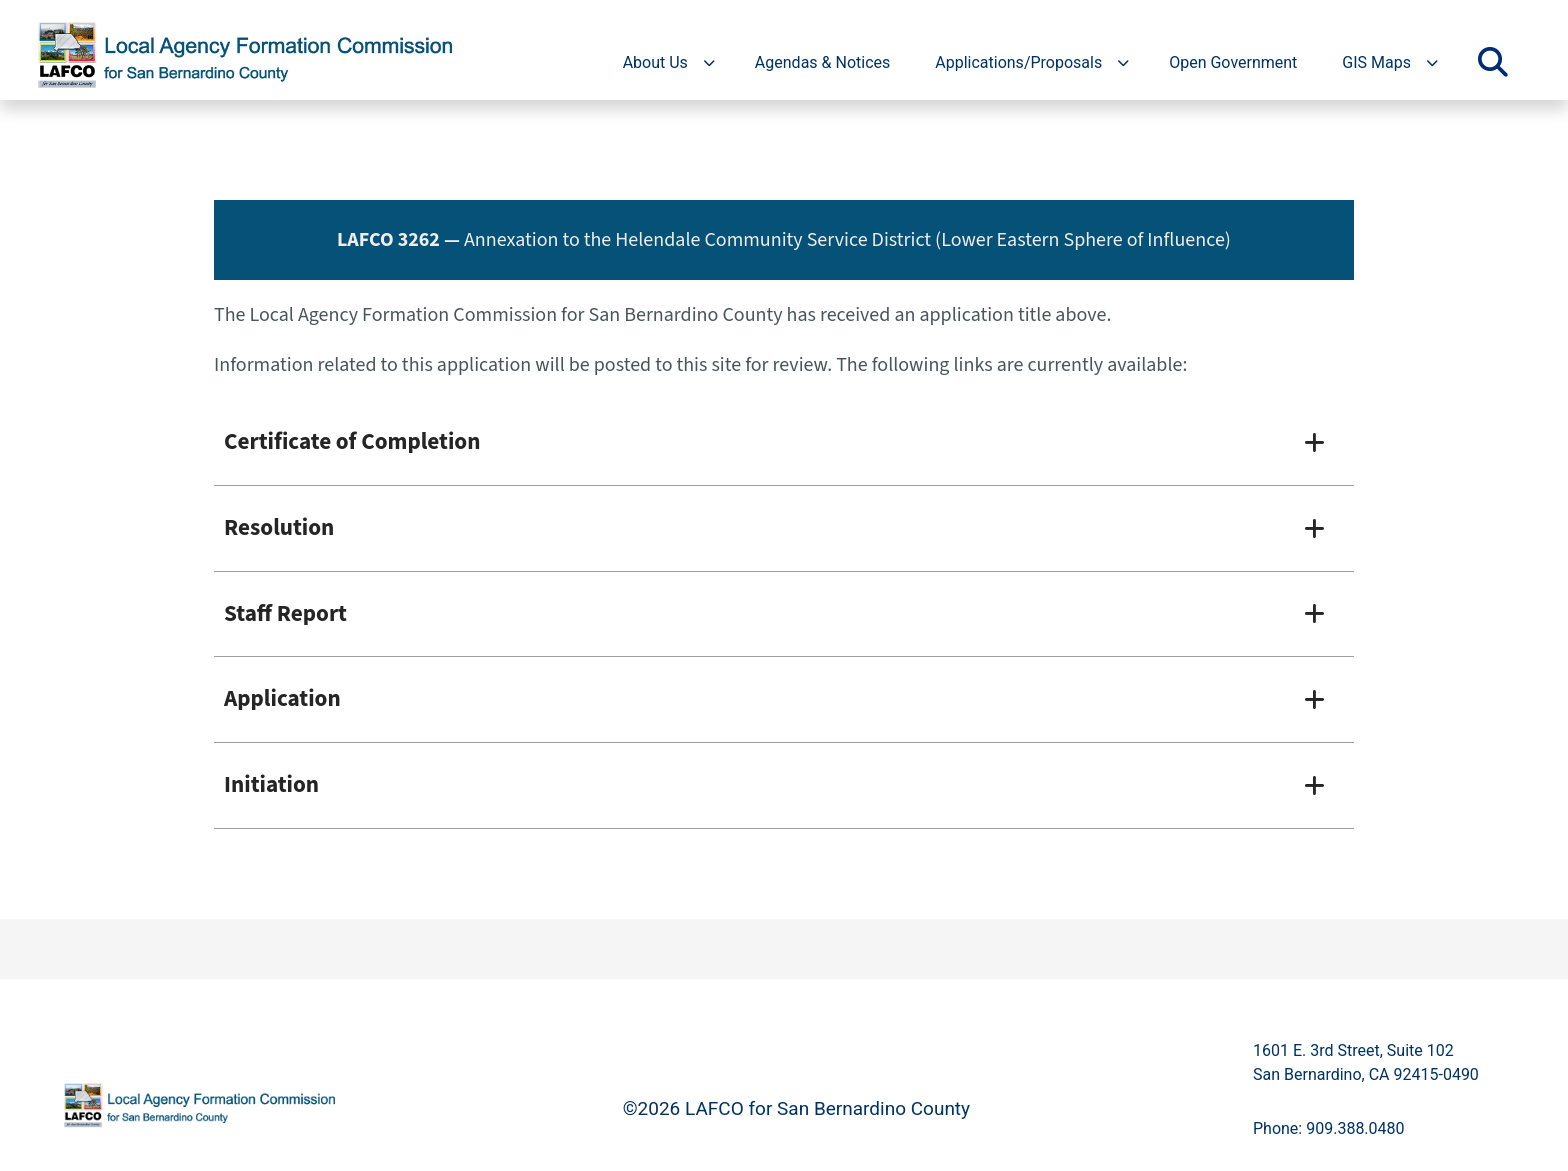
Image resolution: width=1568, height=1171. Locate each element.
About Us (655, 62)
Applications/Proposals (1018, 62)
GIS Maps (1376, 62)
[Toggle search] (1493, 63)
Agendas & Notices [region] (822, 62)
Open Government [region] (1233, 62)
